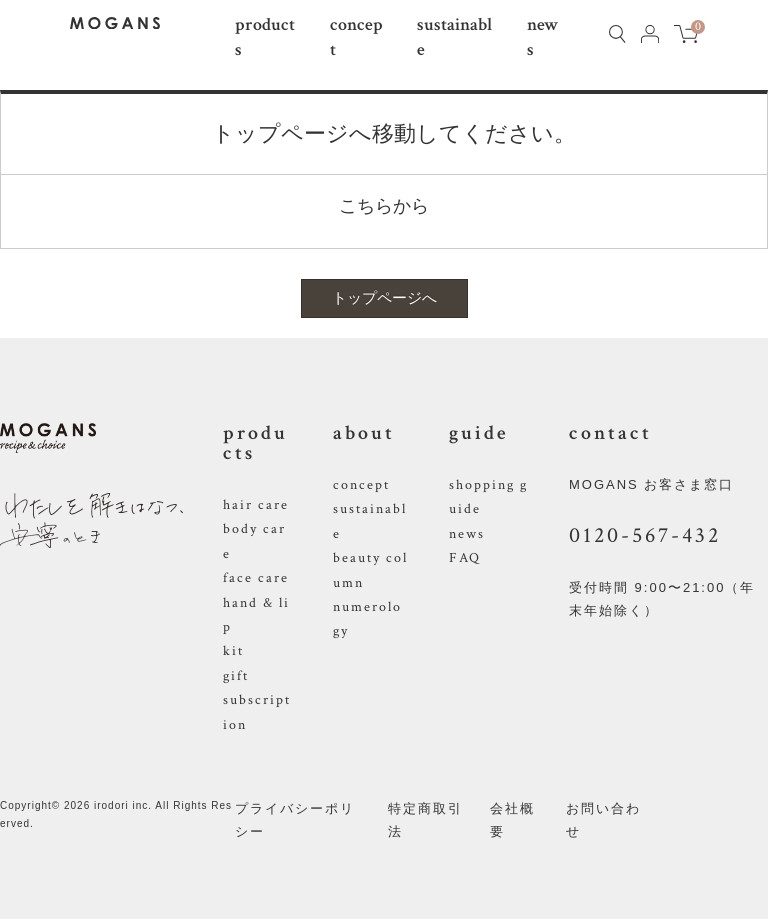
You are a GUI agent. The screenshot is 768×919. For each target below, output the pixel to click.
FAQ (465, 558)
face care (256, 578)
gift (236, 676)
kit (233, 651)
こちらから (384, 206)
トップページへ (384, 297)
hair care (256, 505)
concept (361, 485)
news (467, 534)
